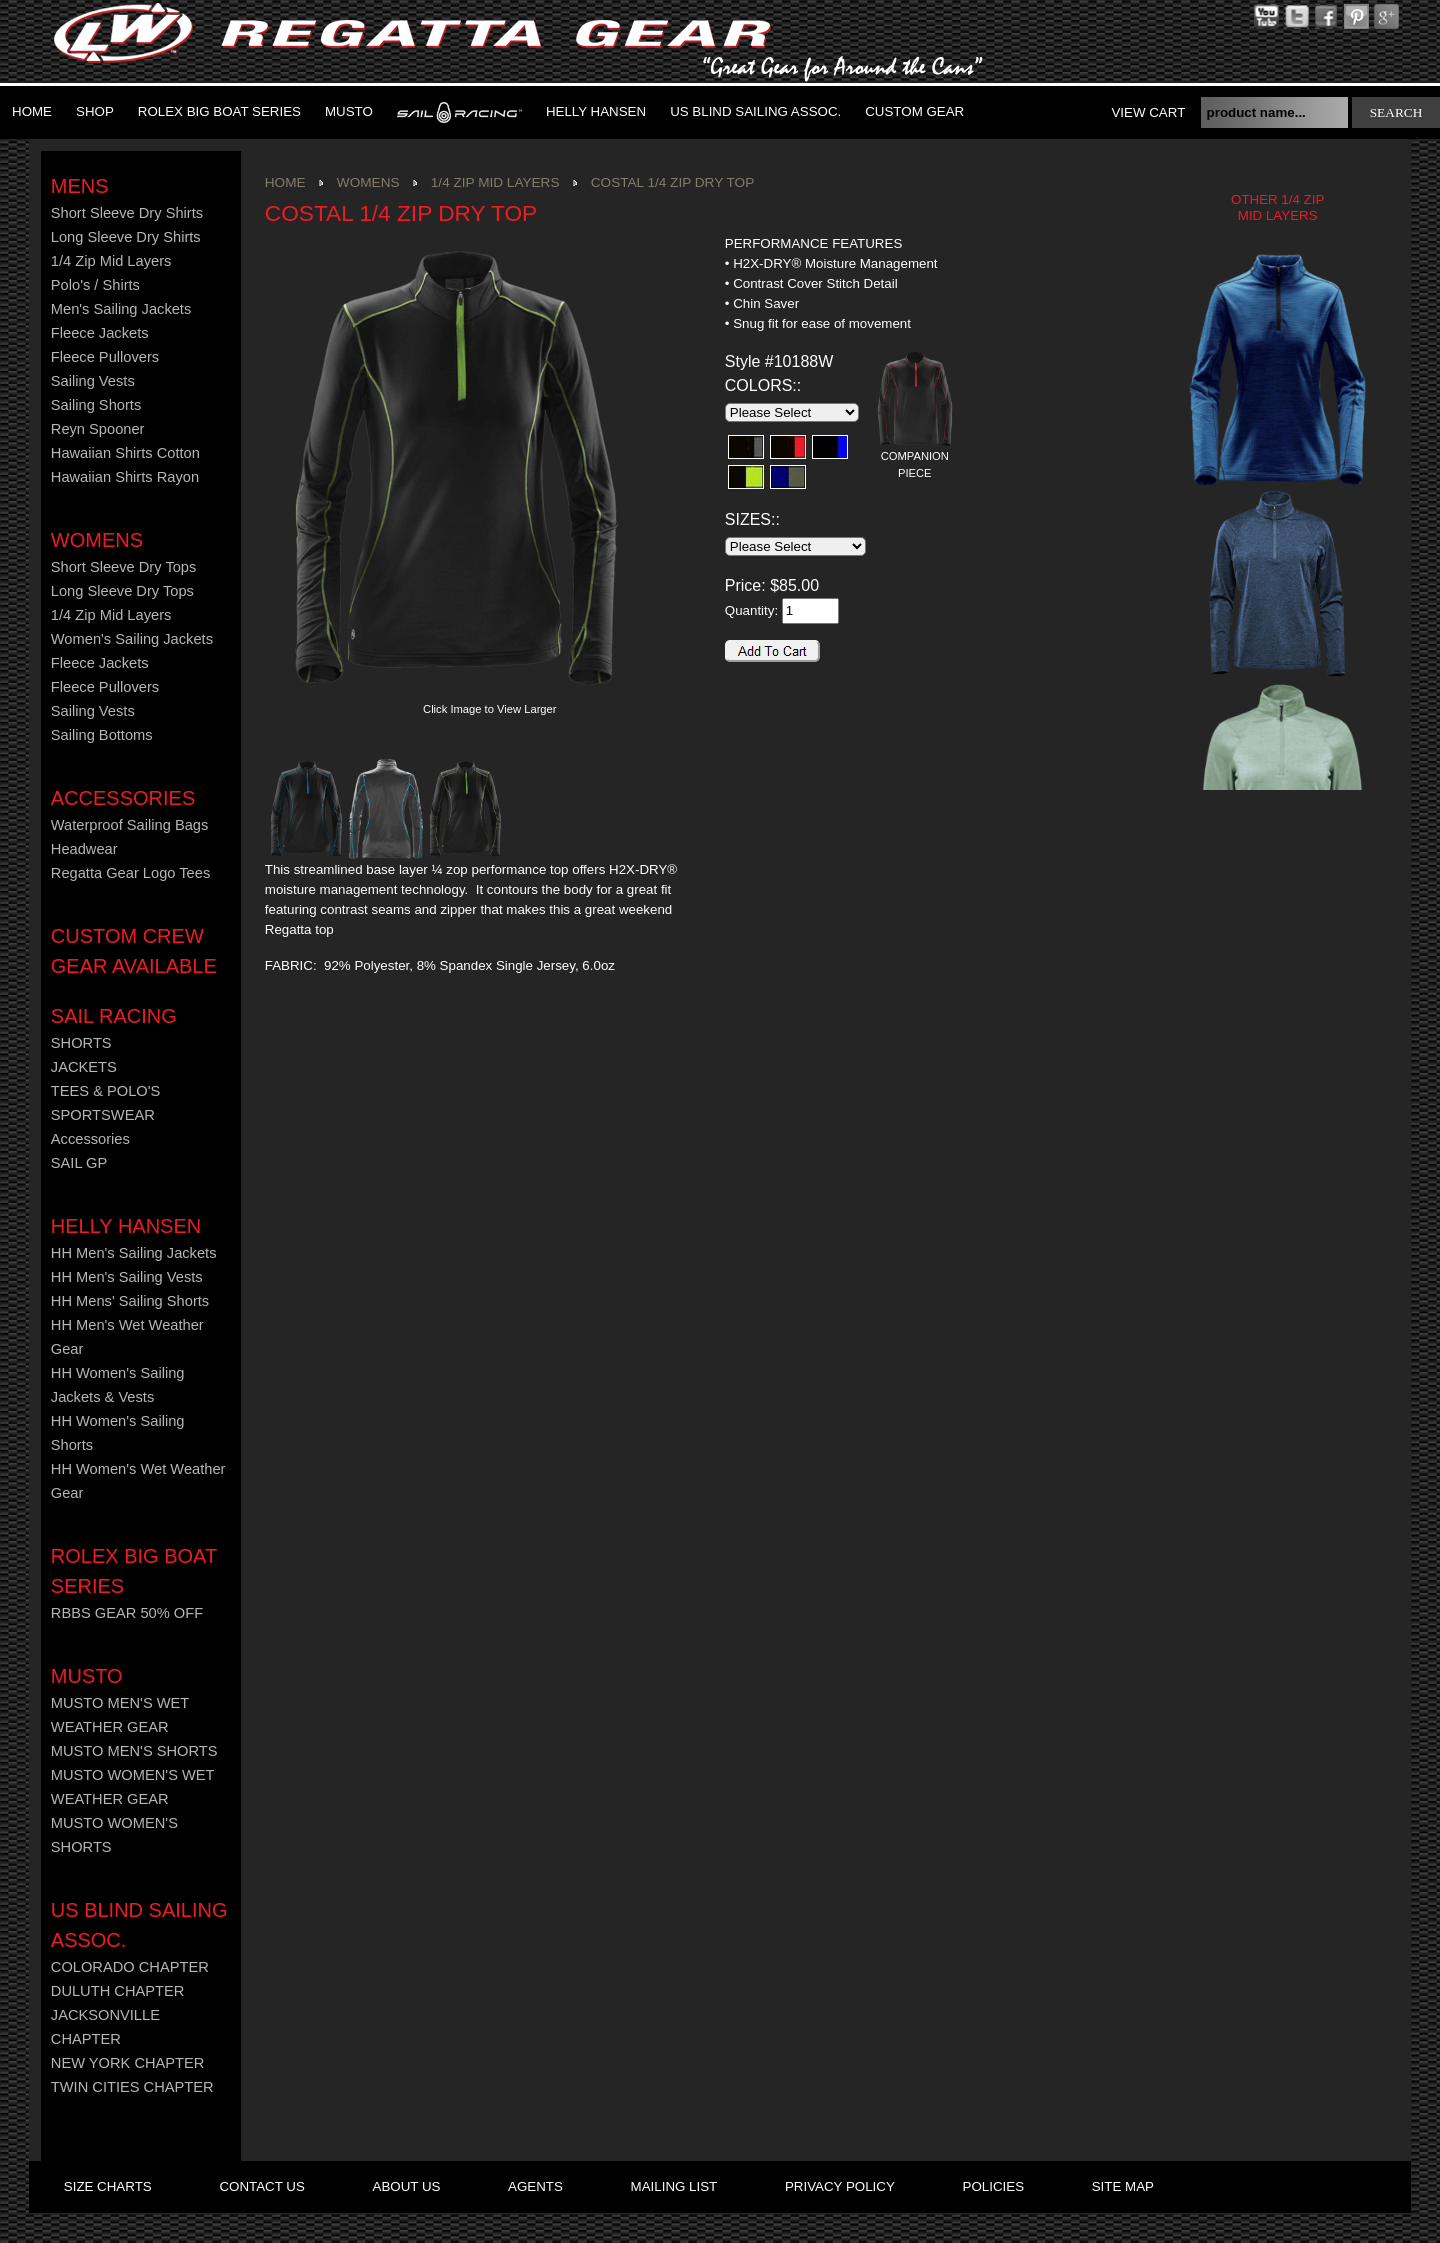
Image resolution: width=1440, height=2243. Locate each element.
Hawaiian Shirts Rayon (125, 477)
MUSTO (349, 111)
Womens (97, 540)
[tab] (840, 244)
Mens (80, 186)
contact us (261, 2186)
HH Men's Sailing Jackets (134, 1253)
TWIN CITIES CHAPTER (132, 2087)
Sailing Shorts (96, 405)
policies (993, 2186)
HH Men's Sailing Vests (127, 1277)
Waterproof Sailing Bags (130, 825)
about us (407, 2186)
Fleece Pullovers (105, 357)
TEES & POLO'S (106, 1091)
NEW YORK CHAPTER (128, 2063)
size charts (108, 2186)
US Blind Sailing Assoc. (755, 111)
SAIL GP (79, 1163)
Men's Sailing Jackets (121, 309)
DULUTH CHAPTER (118, 1991)
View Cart (1148, 112)
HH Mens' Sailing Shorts (130, 1301)
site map (1123, 2186)
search (1396, 112)
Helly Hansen (596, 111)
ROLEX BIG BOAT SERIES (219, 111)
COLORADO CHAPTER (130, 1967)
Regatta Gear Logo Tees (130, 873)
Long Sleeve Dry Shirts (126, 237)
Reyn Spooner (98, 429)
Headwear (84, 849)
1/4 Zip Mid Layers (111, 261)
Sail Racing (114, 1016)
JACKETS (84, 1067)
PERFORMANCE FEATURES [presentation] (813, 243)
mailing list (674, 2186)
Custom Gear (914, 111)
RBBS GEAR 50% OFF (127, 1613)
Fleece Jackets (100, 333)
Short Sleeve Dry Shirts (127, 213)
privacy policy (840, 2186)
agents (535, 2186)
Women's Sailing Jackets (132, 639)
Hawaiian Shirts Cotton (125, 453)
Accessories (123, 798)
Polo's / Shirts (95, 285)
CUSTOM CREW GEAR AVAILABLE (134, 951)
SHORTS (81, 1043)
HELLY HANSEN (126, 1226)
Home (32, 111)
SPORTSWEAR (103, 1115)
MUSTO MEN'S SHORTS (134, 1751)
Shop (95, 111)
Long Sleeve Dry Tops (122, 591)
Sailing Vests (93, 381)
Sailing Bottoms (102, 735)
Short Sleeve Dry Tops (124, 567)
